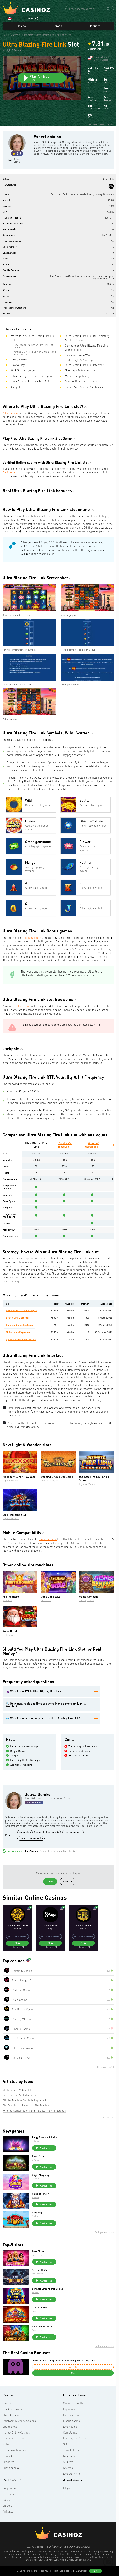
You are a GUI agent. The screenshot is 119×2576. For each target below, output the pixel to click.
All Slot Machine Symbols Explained (24, 2101)
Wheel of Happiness (92, 1145)
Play (17, 1943)
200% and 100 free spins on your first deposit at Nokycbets (64, 2361)
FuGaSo (35, 2293)
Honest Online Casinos (16, 2433)
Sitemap (68, 2468)
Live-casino (70, 2427)
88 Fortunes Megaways (18, 1332)
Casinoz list (9, 473)
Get (73, 2373)
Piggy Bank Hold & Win (44, 2138)
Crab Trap (37, 2213)
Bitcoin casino (71, 2415)
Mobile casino (71, 2421)
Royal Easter (39, 2157)
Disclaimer (9, 2494)
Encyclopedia (11, 2468)
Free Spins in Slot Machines (19, 2096)
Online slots (10, 2427)
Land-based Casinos (75, 2439)
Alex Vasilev (31, 1851)
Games (57, 26)
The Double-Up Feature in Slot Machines (27, 2106)
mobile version (48, 1540)
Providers (8, 2462)
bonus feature (33, 938)
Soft (65, 2445)
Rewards (8, 2456)
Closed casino (11, 2415)
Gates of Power (40, 2194)
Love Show (38, 2252)
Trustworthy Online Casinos (19, 2421)
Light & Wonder (11, 1481)
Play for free (45, 2148)
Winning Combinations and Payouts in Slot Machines (34, 2111)
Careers (7, 2506)
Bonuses (94, 26)
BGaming (36, 2141)
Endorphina (9, 1635)
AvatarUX (7, 1601)
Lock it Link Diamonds (18, 1318)
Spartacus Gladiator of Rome (21, 1340)
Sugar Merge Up (40, 2175)
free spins (24, 1006)
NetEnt (35, 2217)
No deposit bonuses (14, 2450)
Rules (6, 2445)
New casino (9, 2404)
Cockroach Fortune (42, 2327)
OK (95, 2570)
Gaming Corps (86, 1601)
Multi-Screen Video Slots (18, 2090)
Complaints (70, 2433)
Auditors (68, 2462)
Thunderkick (37, 2274)
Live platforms (72, 2474)
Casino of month (73, 2404)
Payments (69, 2409)
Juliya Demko (17, 161)
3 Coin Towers (39, 2308)
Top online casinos (14, 2439)
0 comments (94, 49)
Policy (6, 2500)
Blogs (66, 2488)
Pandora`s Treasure (65, 1145)
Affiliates (8, 2512)
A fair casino (10, 413)
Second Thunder (41, 2270)
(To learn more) (80, 2570)
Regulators (70, 2456)
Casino (21, 26)
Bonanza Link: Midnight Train (48, 2289)
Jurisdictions (71, 2450)
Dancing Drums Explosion (20, 1325)
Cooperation (10, 2488)
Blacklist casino (12, 2409)
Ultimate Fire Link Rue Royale (22, 1311)
